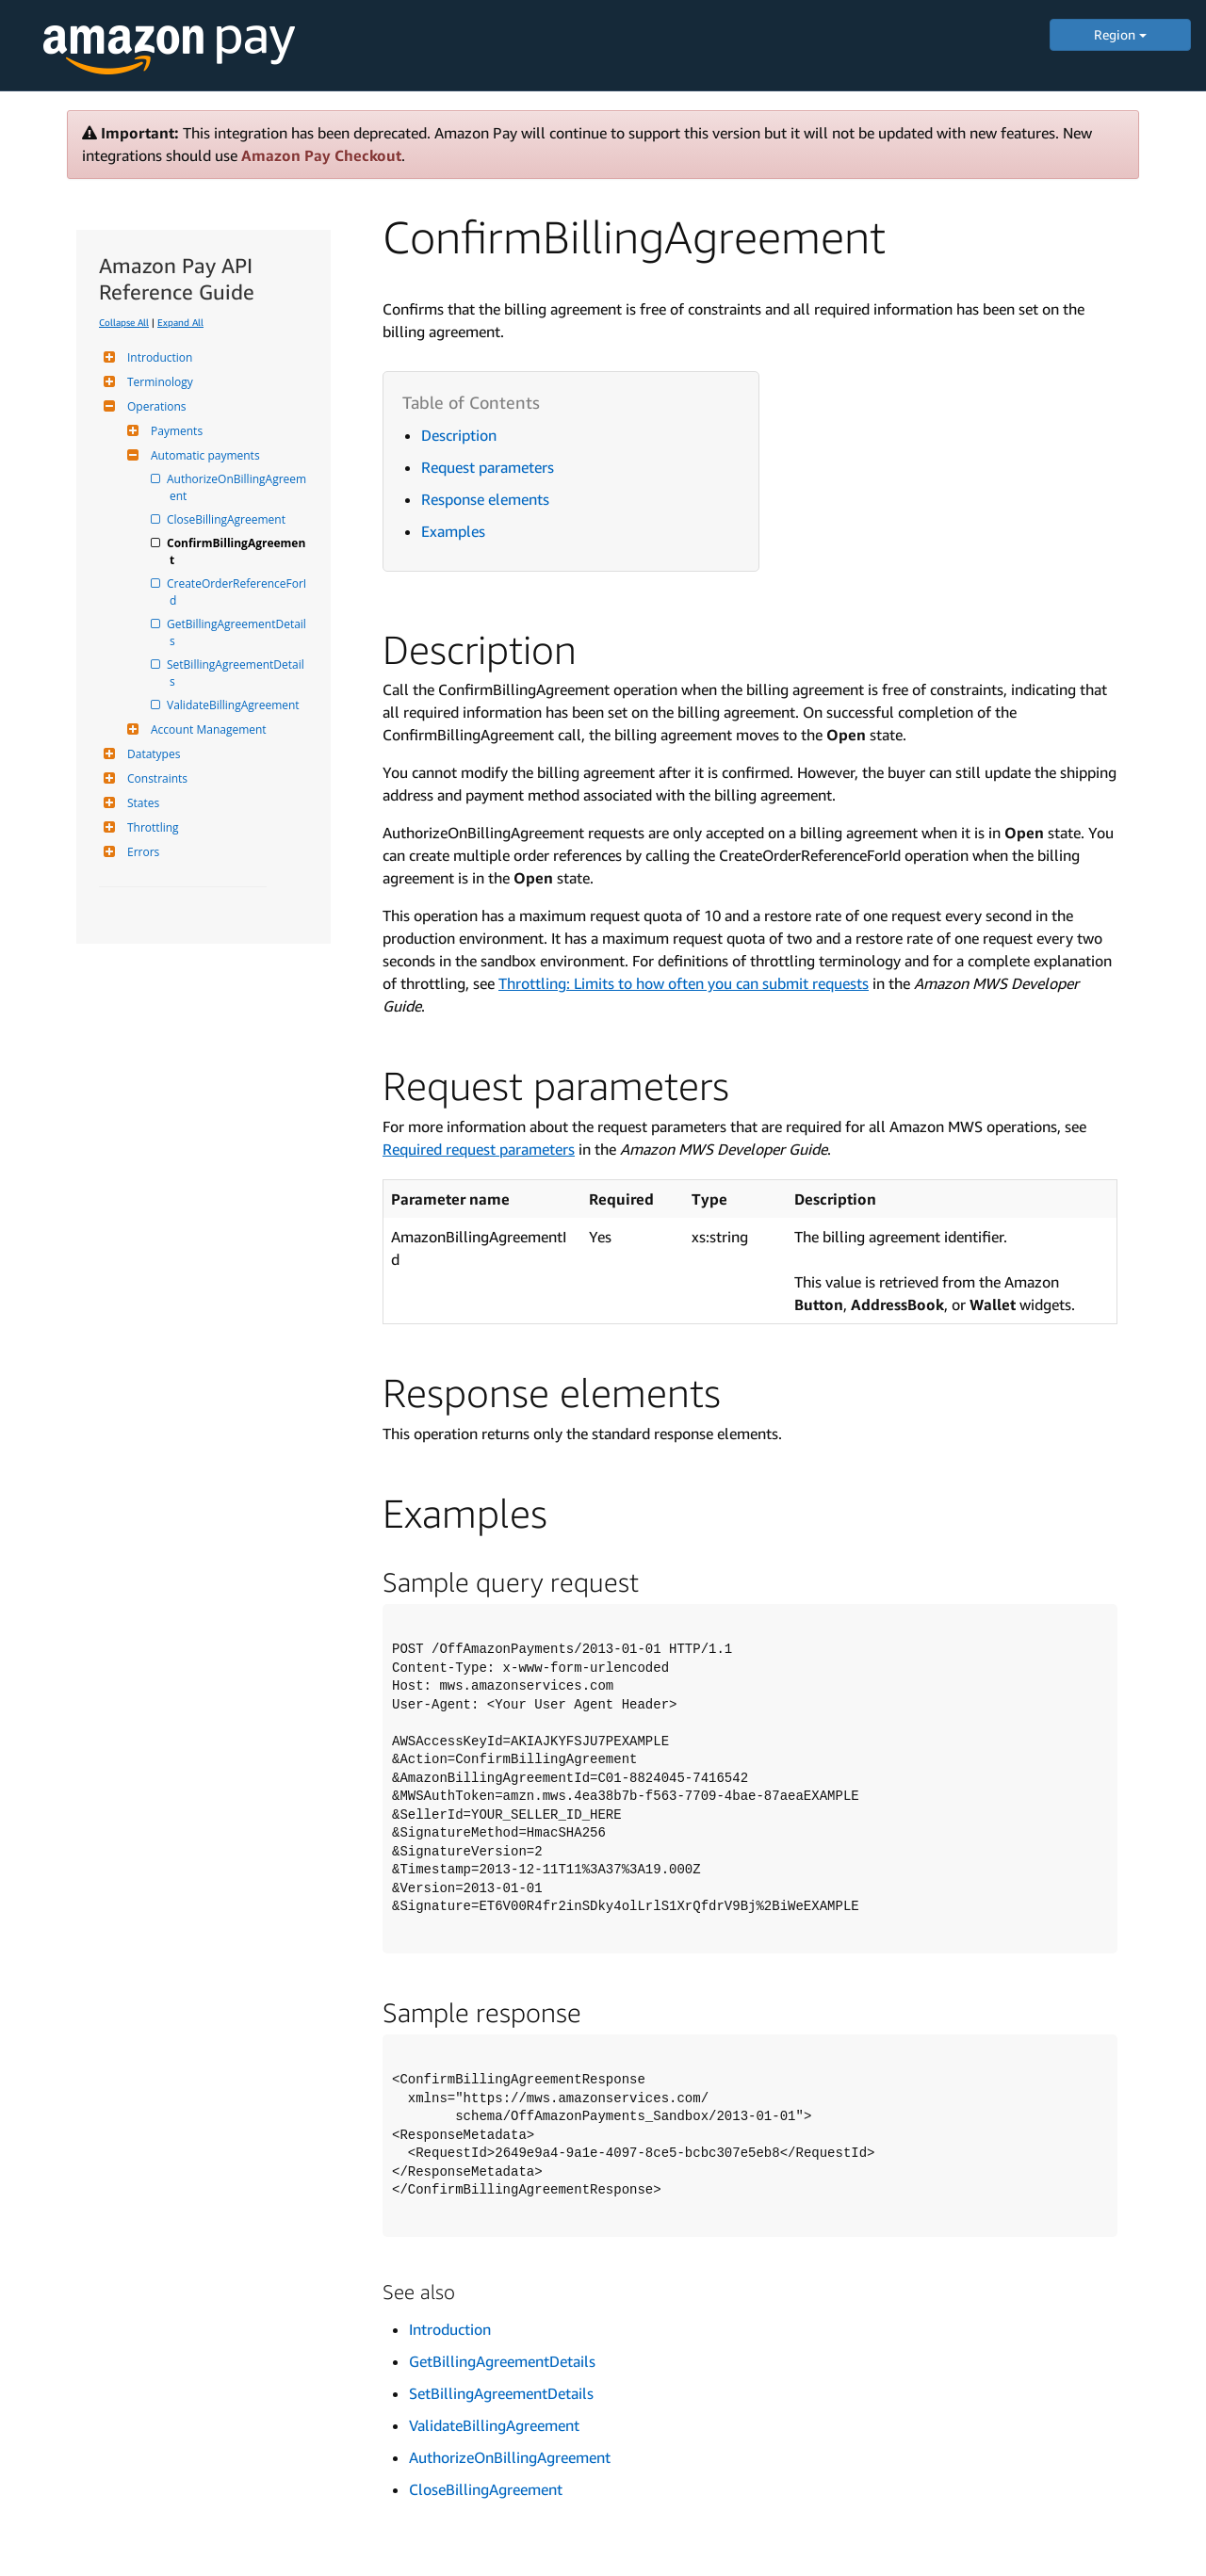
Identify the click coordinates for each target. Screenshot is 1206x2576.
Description (459, 435)
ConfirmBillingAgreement (237, 551)
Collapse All (124, 322)
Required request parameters (479, 1149)
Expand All (180, 322)
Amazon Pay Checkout (321, 155)
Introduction (157, 357)
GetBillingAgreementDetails (238, 632)
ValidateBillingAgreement (235, 705)
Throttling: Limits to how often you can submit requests (683, 983)
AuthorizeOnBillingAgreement (238, 487)
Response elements (485, 499)
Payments (174, 431)
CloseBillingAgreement (227, 519)
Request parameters (487, 467)
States (140, 803)
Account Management (206, 729)
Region (1120, 34)
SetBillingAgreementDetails (237, 672)
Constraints (154, 778)
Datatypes (151, 754)
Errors (140, 852)
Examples (453, 531)
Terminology (157, 382)
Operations (154, 406)
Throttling (150, 827)
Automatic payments (203, 455)
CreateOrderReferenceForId (238, 591)
